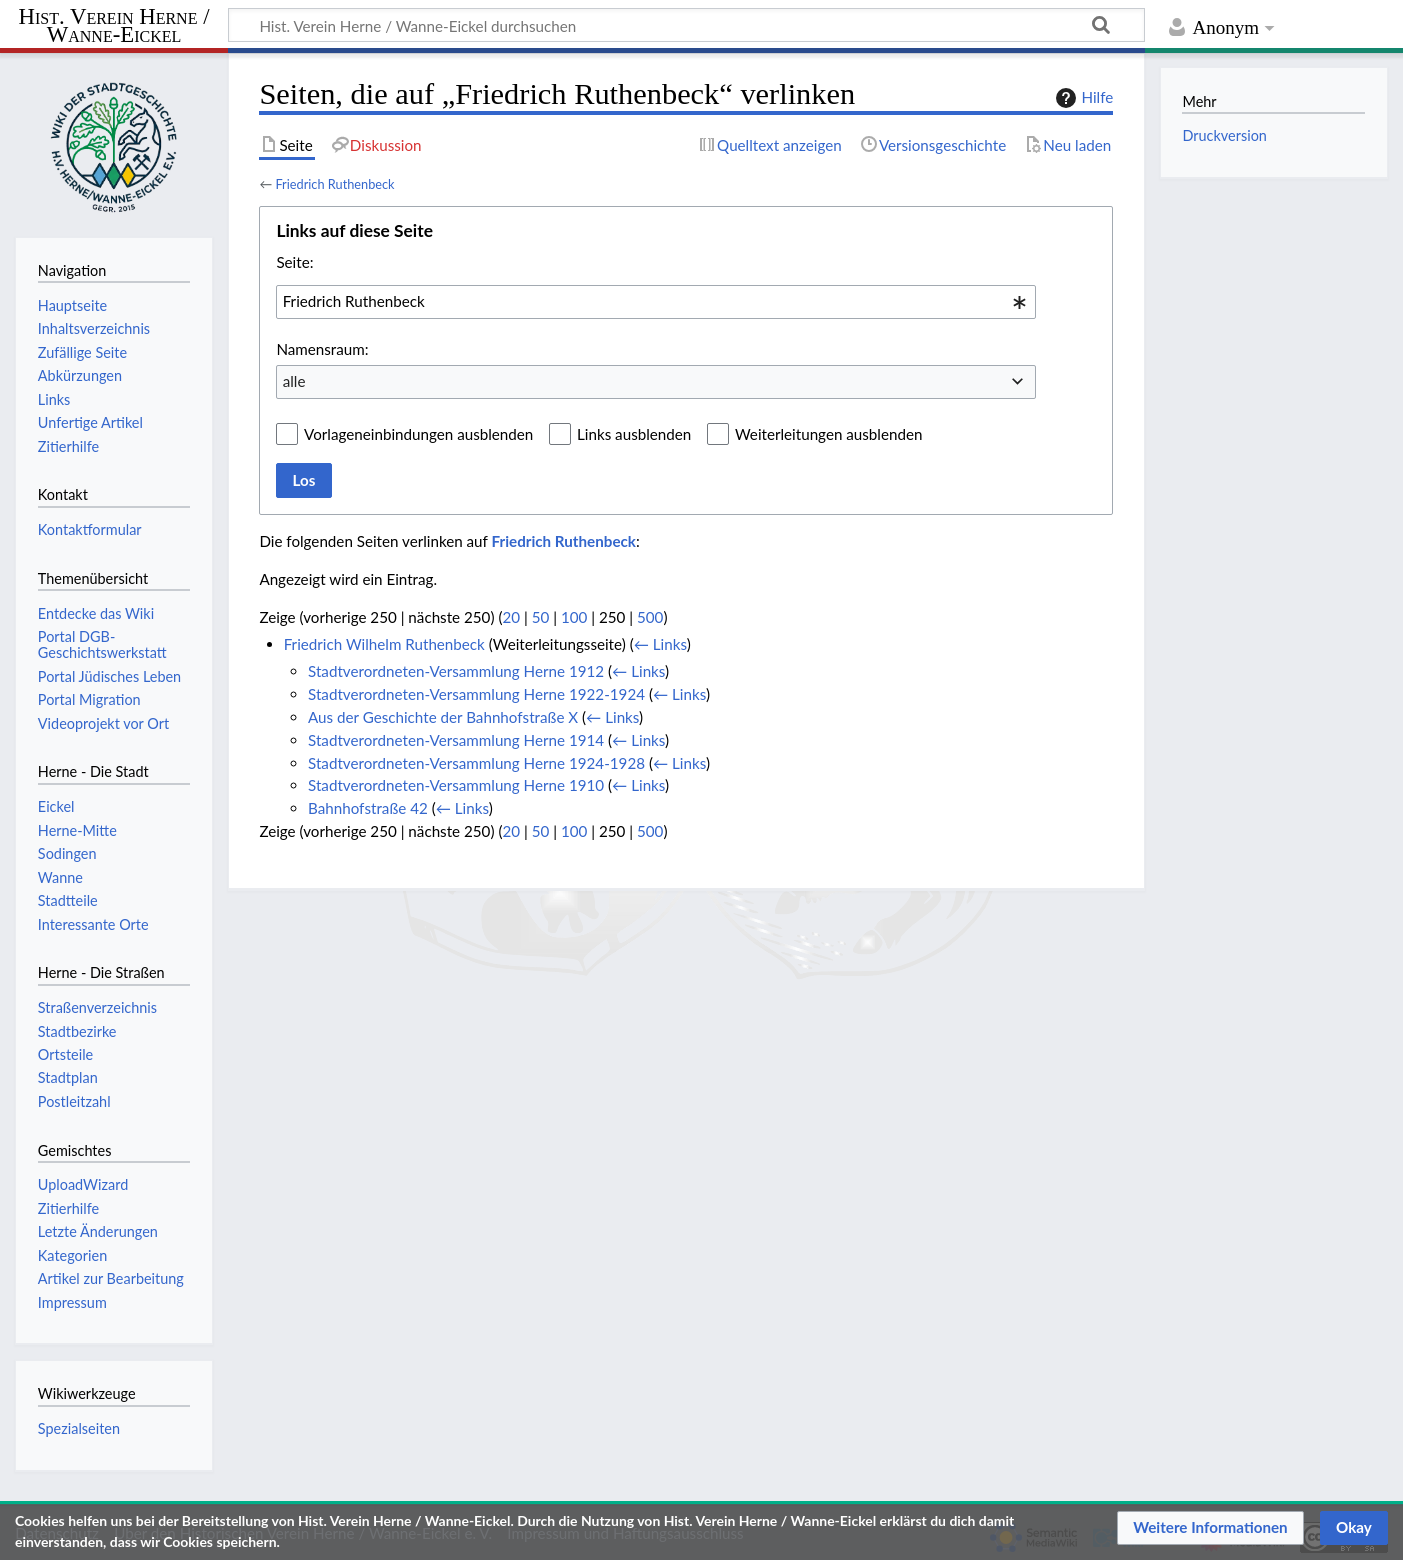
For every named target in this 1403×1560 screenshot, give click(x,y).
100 (574, 617)
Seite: (294, 262)
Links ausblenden (634, 434)
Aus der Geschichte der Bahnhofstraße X (443, 717)
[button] (1210, 1528)
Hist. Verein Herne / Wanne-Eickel (114, 26)
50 (541, 617)
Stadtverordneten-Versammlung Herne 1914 (456, 740)
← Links (660, 644)
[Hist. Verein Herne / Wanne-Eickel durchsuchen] (686, 25)
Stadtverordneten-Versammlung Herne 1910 (456, 785)
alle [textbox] (294, 381)
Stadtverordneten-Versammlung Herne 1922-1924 (476, 694)
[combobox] (656, 302)
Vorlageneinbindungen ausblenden (418, 434)
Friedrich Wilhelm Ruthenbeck (384, 644)
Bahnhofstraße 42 (368, 808)
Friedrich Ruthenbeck (334, 184)
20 (511, 617)
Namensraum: (322, 349)
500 (650, 617)
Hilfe (1082, 98)
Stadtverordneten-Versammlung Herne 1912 (456, 671)
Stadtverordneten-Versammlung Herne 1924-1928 (476, 763)
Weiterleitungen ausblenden (828, 434)
